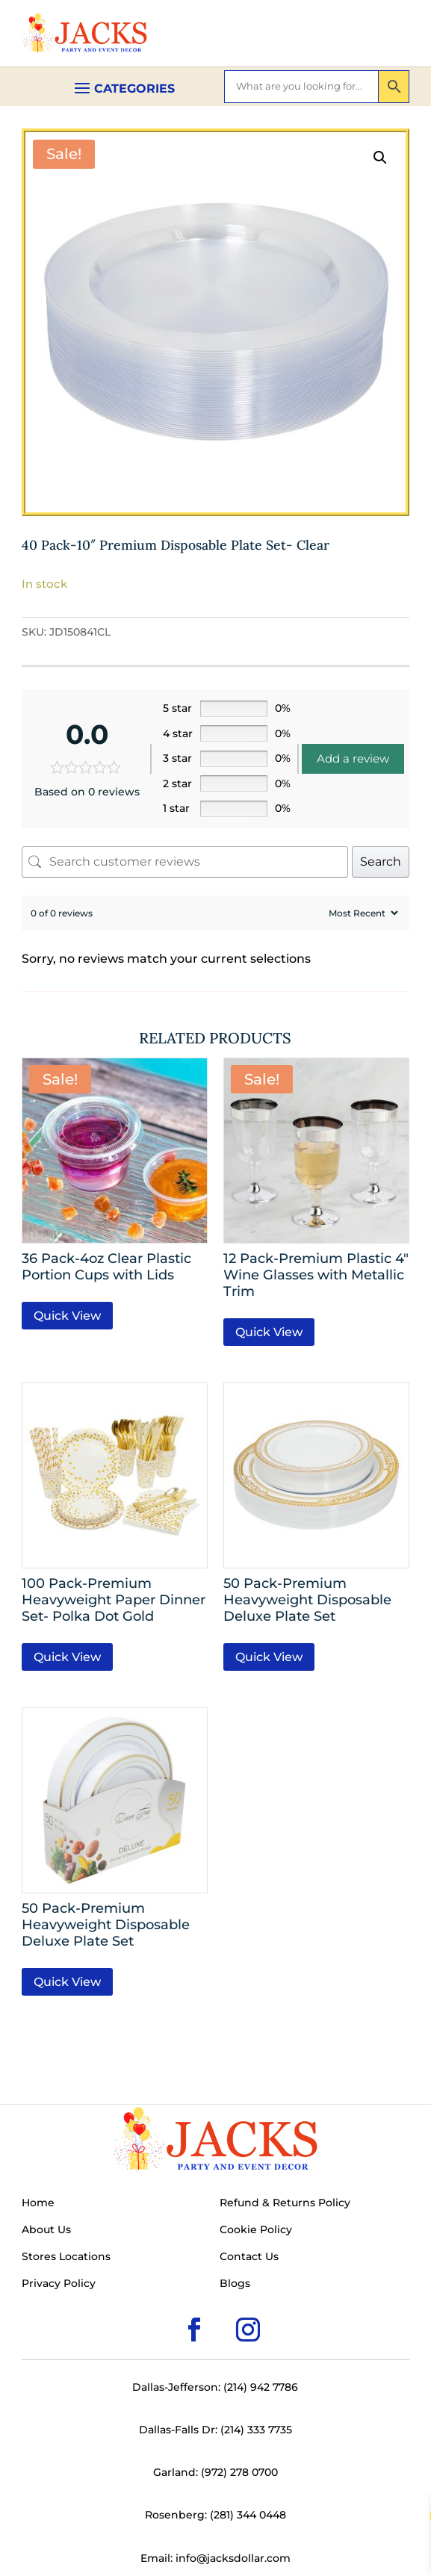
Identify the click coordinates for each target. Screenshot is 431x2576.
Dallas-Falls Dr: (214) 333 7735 (215, 2429)
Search (380, 861)
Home (38, 2203)
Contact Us (249, 2257)
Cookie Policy (256, 2230)
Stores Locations (66, 2257)
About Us (46, 2230)
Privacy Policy (59, 2284)
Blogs (235, 2284)
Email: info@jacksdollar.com (215, 2558)
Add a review (353, 758)
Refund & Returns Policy (285, 2203)
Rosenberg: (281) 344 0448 (215, 2514)
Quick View (67, 1316)
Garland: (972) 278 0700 (215, 2472)
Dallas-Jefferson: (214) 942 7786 (215, 2387)
